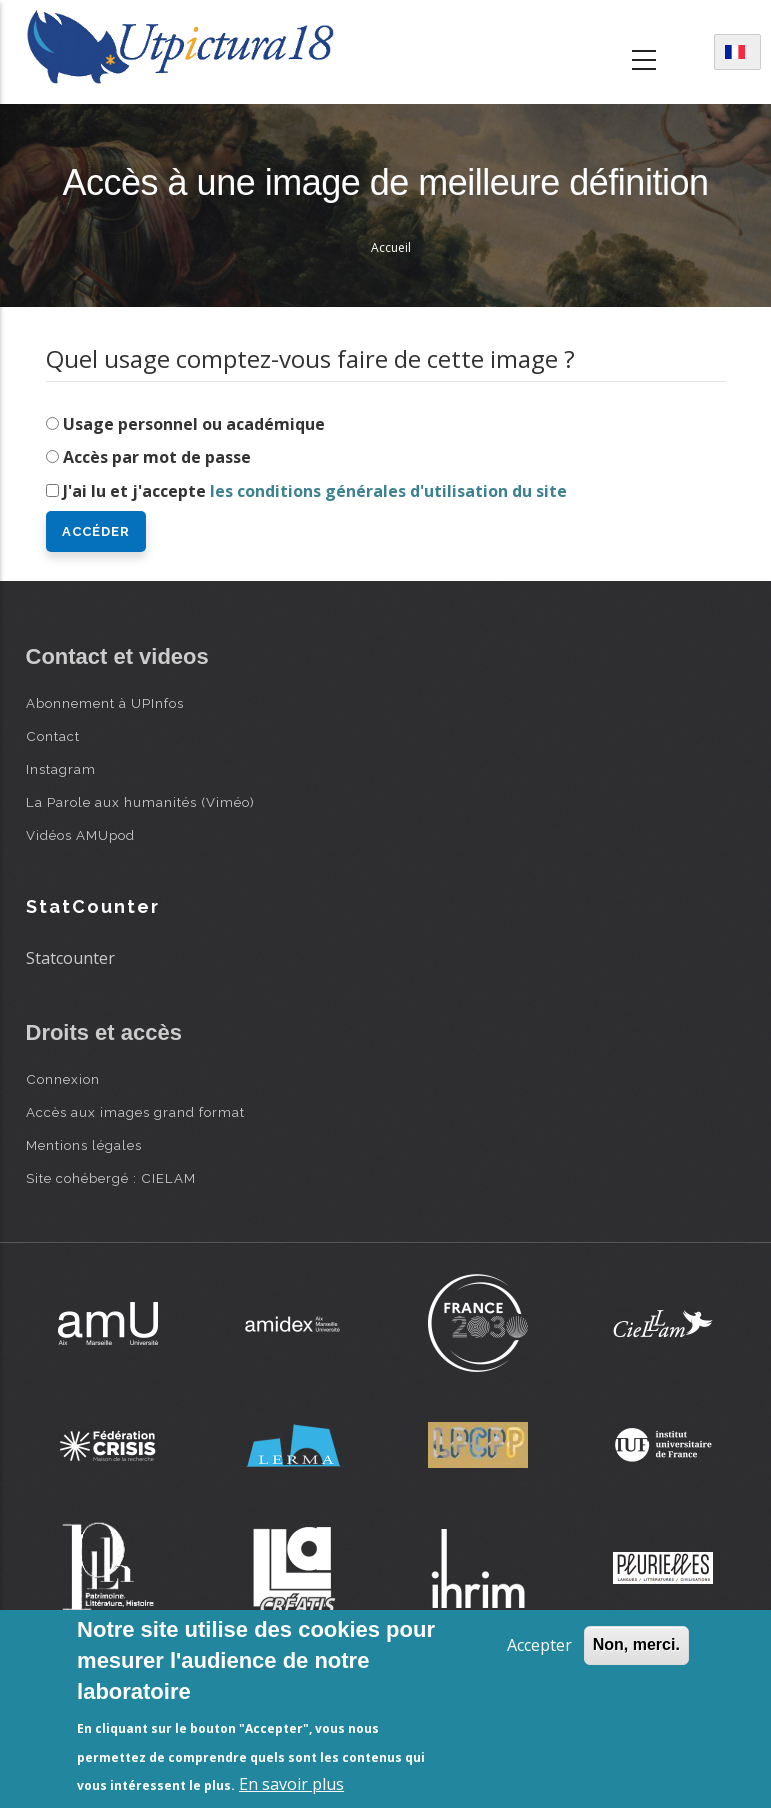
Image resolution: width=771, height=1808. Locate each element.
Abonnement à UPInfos (105, 703)
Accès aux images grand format (135, 1112)
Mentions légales (84, 1145)
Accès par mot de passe (157, 457)
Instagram (61, 769)
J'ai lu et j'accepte (315, 491)
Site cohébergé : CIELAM (111, 1178)
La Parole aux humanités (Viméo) (140, 802)
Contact (53, 736)
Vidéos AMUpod (80, 835)
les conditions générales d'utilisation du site (388, 491)
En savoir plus (291, 1784)
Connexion (63, 1079)
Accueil (391, 247)
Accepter (539, 1645)
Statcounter (70, 958)
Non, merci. (636, 1644)
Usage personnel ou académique (194, 424)
